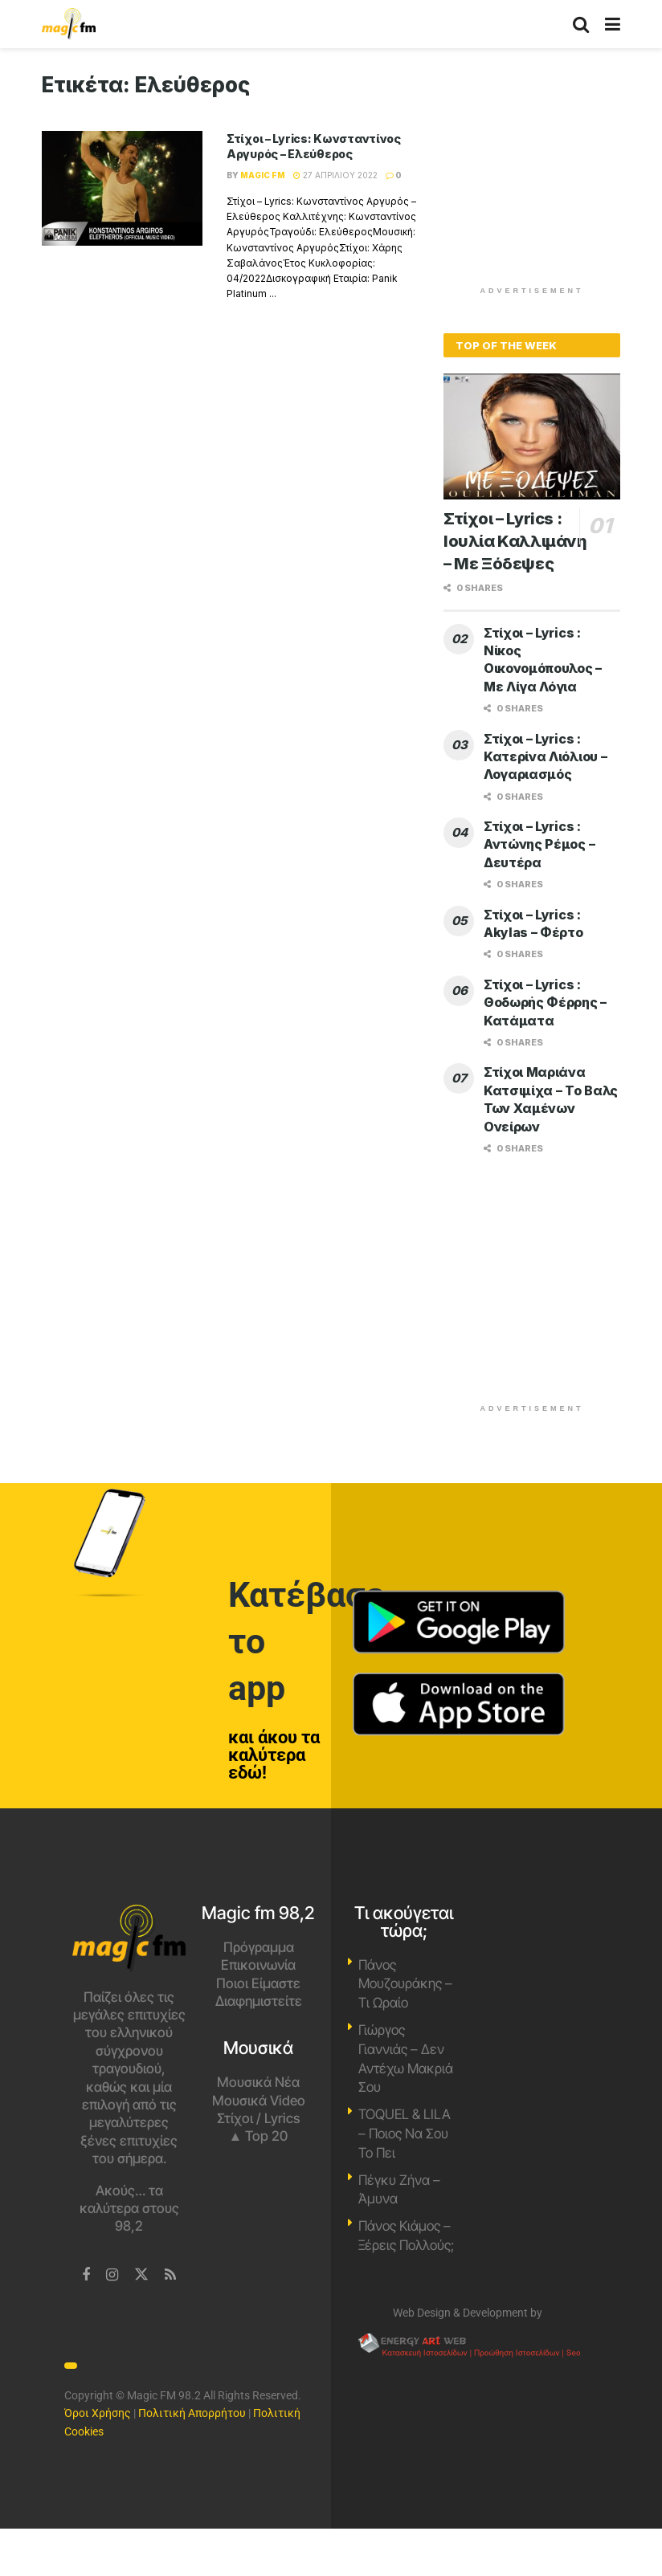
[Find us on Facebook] (86, 2275)
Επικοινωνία (258, 1965)
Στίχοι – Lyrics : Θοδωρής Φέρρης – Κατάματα (545, 1002)
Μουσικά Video (258, 2101)
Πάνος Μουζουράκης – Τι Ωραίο (405, 1984)
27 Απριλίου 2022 (335, 175)
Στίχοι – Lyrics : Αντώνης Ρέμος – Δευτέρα (539, 844)
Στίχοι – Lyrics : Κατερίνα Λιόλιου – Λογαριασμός (545, 757)
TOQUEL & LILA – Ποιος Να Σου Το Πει (404, 2133)
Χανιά (533, 1965)
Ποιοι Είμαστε (258, 1983)
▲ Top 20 (258, 2136)
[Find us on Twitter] (141, 2275)
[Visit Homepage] (69, 24)
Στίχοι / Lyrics (258, 2118)
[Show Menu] (612, 24)
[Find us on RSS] (170, 2275)
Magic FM (262, 175)
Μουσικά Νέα (258, 2082)
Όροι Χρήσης (97, 2413)
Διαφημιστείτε (258, 2001)
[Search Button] (581, 24)
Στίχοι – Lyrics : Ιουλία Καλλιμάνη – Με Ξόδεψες (515, 541)
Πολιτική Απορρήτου (192, 2413)
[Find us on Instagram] (112, 2275)
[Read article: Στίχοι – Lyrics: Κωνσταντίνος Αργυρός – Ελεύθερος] (122, 188)
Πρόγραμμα (258, 1947)
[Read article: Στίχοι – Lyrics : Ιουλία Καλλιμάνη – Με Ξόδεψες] (531, 436)
